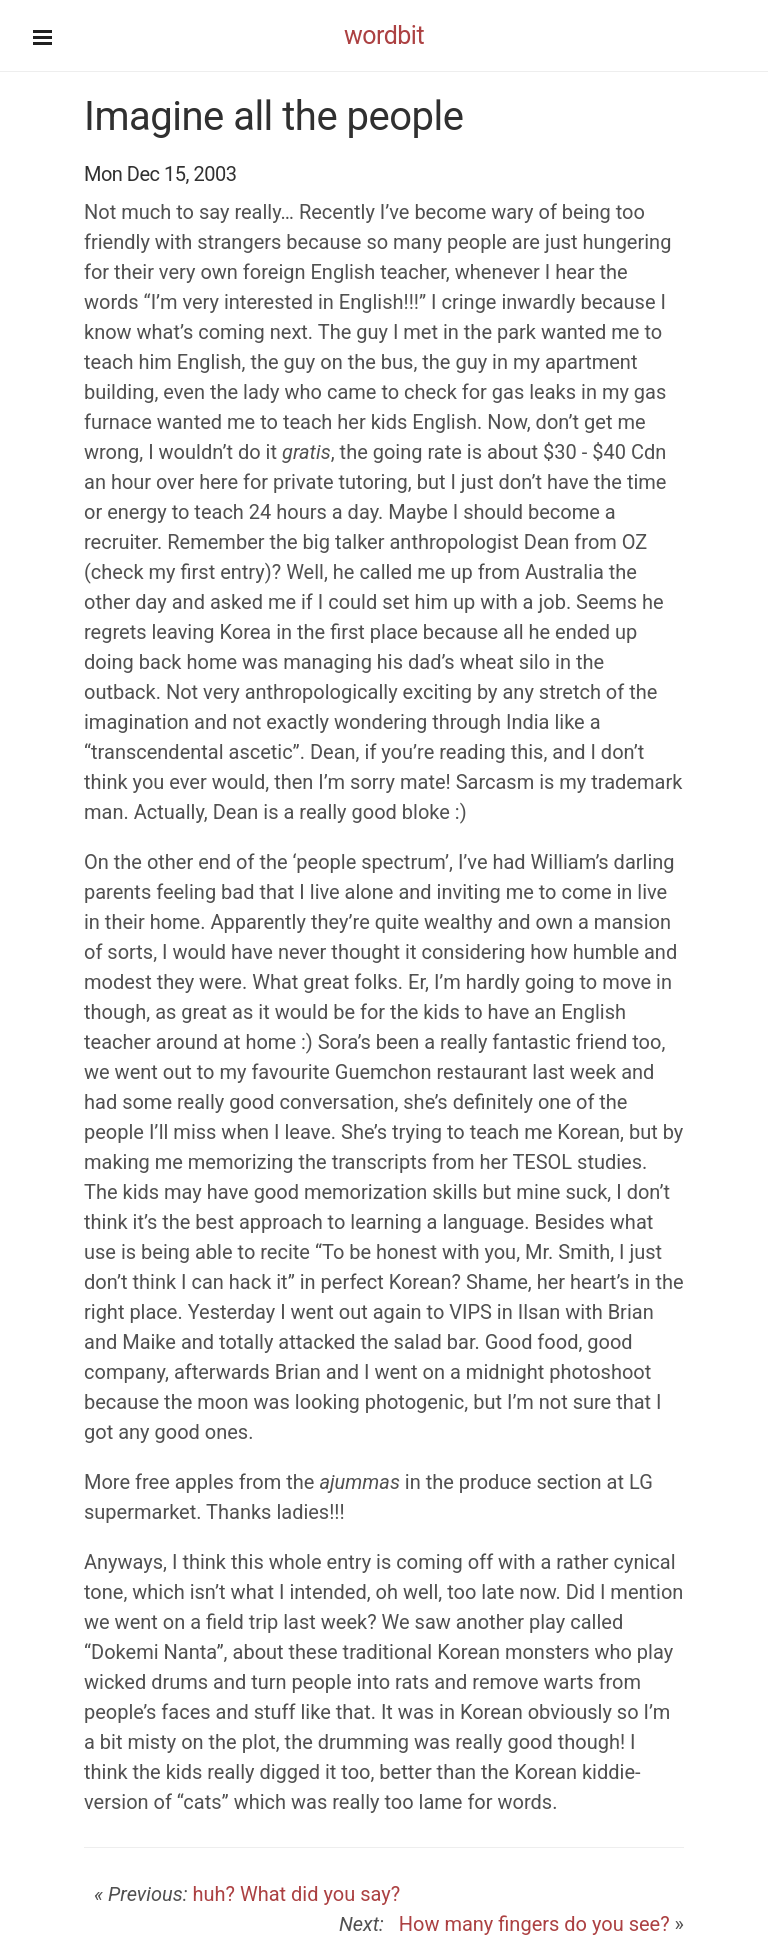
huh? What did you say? (296, 1894)
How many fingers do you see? (529, 1924)
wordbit (384, 35)
